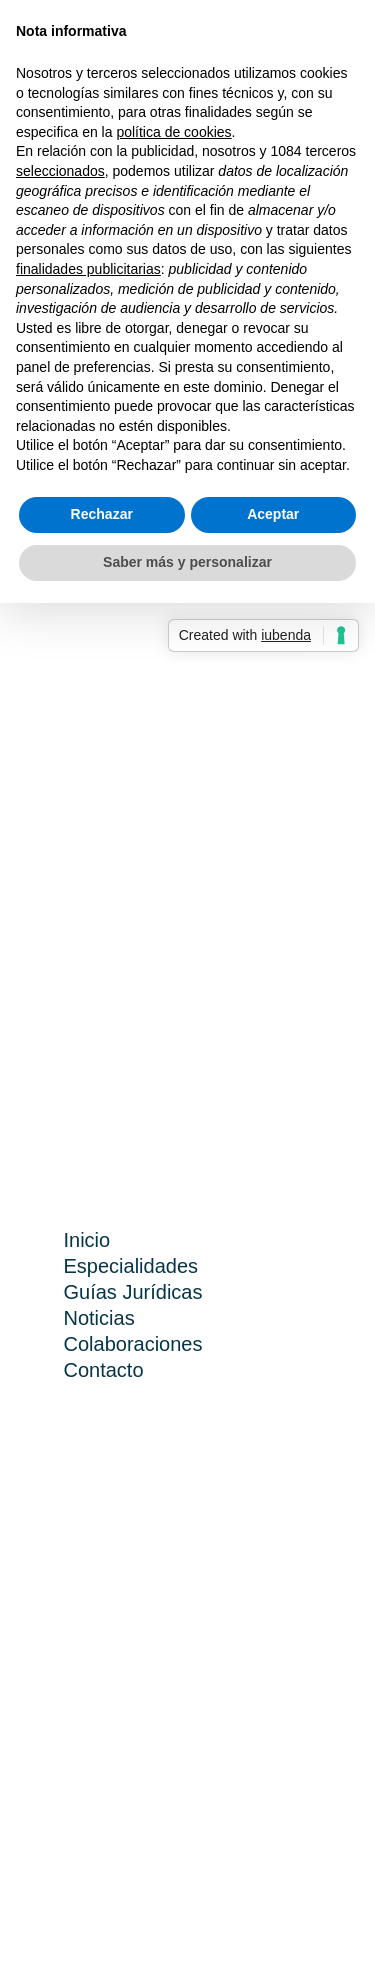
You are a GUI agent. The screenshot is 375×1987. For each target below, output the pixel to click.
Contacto (104, 1370)
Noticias (99, 1318)
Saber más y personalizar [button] (187, 562)
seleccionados (60, 171)
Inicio (87, 1240)
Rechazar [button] (102, 514)
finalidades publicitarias (88, 269)
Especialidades (131, 1266)
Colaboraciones (133, 1344)
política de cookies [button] (173, 132)
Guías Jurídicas (133, 1292)
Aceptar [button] (273, 514)
